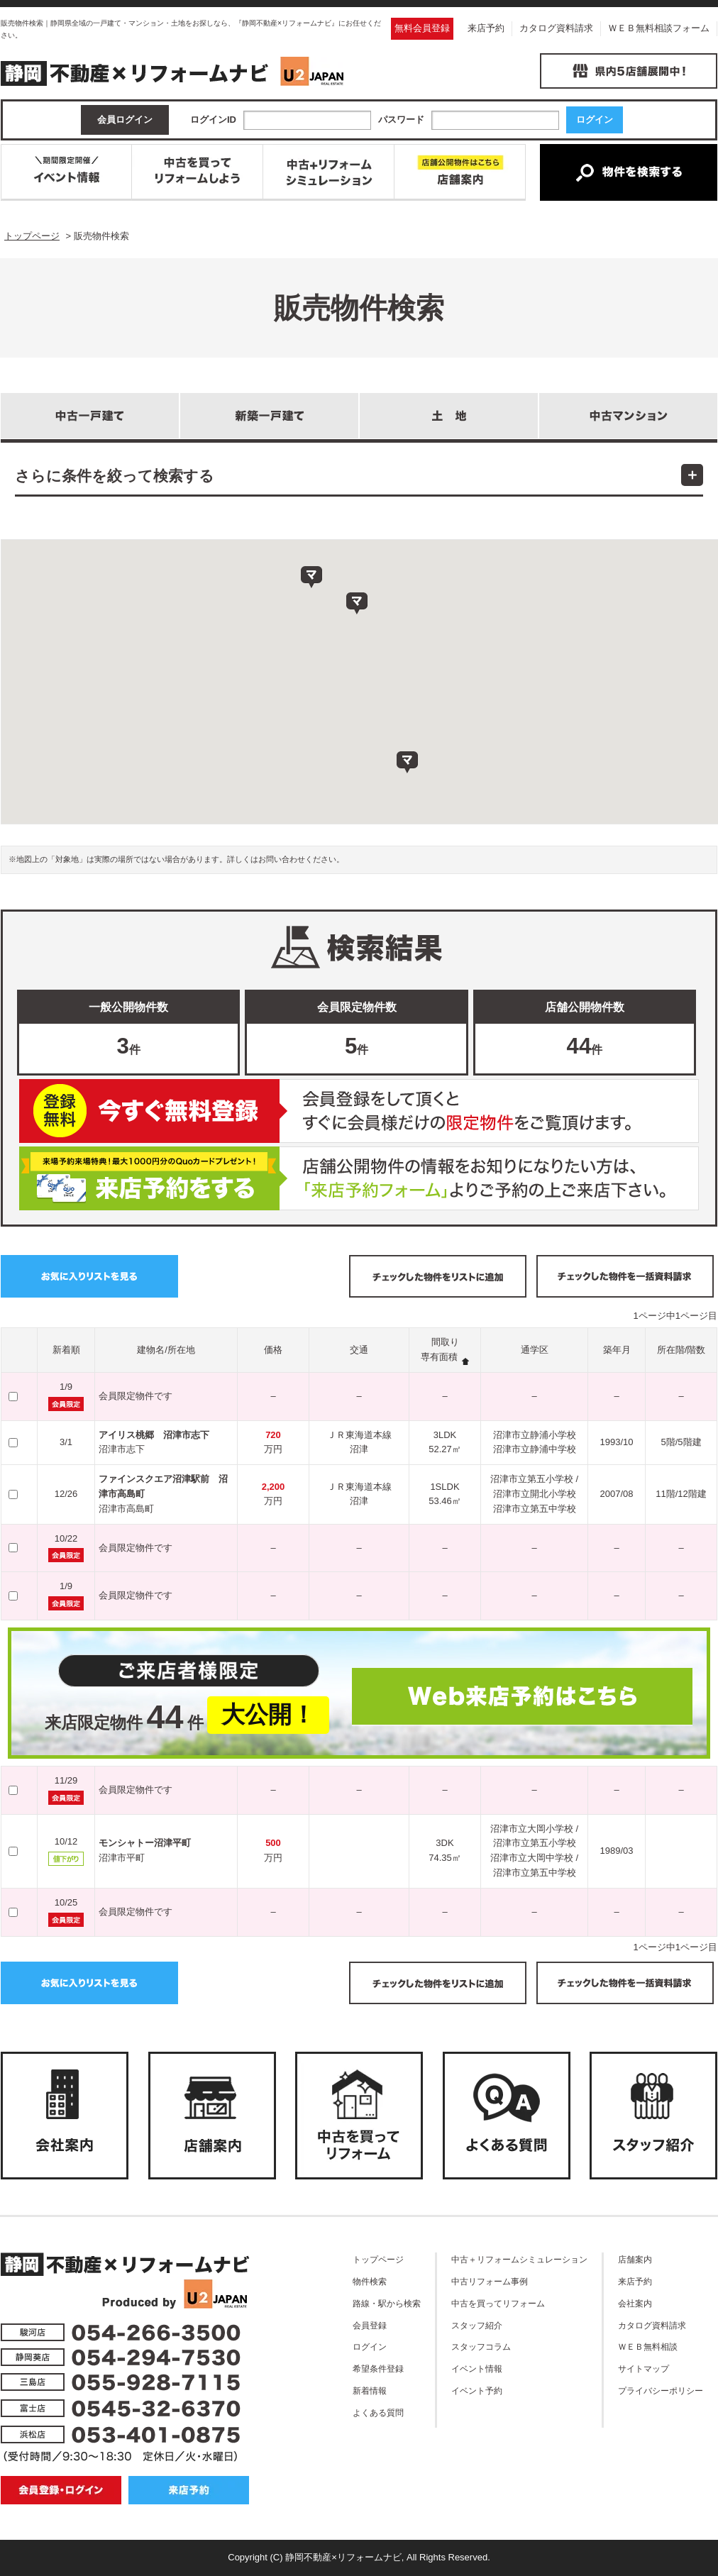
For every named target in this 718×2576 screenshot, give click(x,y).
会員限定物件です (135, 1396)
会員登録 (370, 2325)
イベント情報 (476, 2368)
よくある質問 (378, 2412)
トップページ (378, 2259)
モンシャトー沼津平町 (145, 1842)
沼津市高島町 (126, 1508)
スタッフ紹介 (476, 2325)
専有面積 (439, 1356)
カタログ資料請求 (556, 28)
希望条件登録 (378, 2368)
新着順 (66, 1349)
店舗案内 (635, 2259)
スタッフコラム (481, 2346)
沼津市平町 (122, 1857)
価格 (273, 1349)
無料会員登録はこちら (359, 1111)
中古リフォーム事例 (489, 2281)
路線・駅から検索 (387, 2303)
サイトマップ (643, 2368)
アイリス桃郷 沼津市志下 (154, 1435)
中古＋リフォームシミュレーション (519, 2259)
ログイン (370, 2346)
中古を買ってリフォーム (498, 2303)
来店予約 (486, 28)
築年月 (617, 1349)
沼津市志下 (122, 1449)
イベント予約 (476, 2390)
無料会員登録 (422, 28)
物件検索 (370, 2281)
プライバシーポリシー (660, 2390)
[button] (407, 762)
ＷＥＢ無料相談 (648, 2346)
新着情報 (370, 2390)
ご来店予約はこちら (359, 1178)
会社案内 (635, 2303)
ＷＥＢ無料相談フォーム (658, 28)
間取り (445, 1342)
